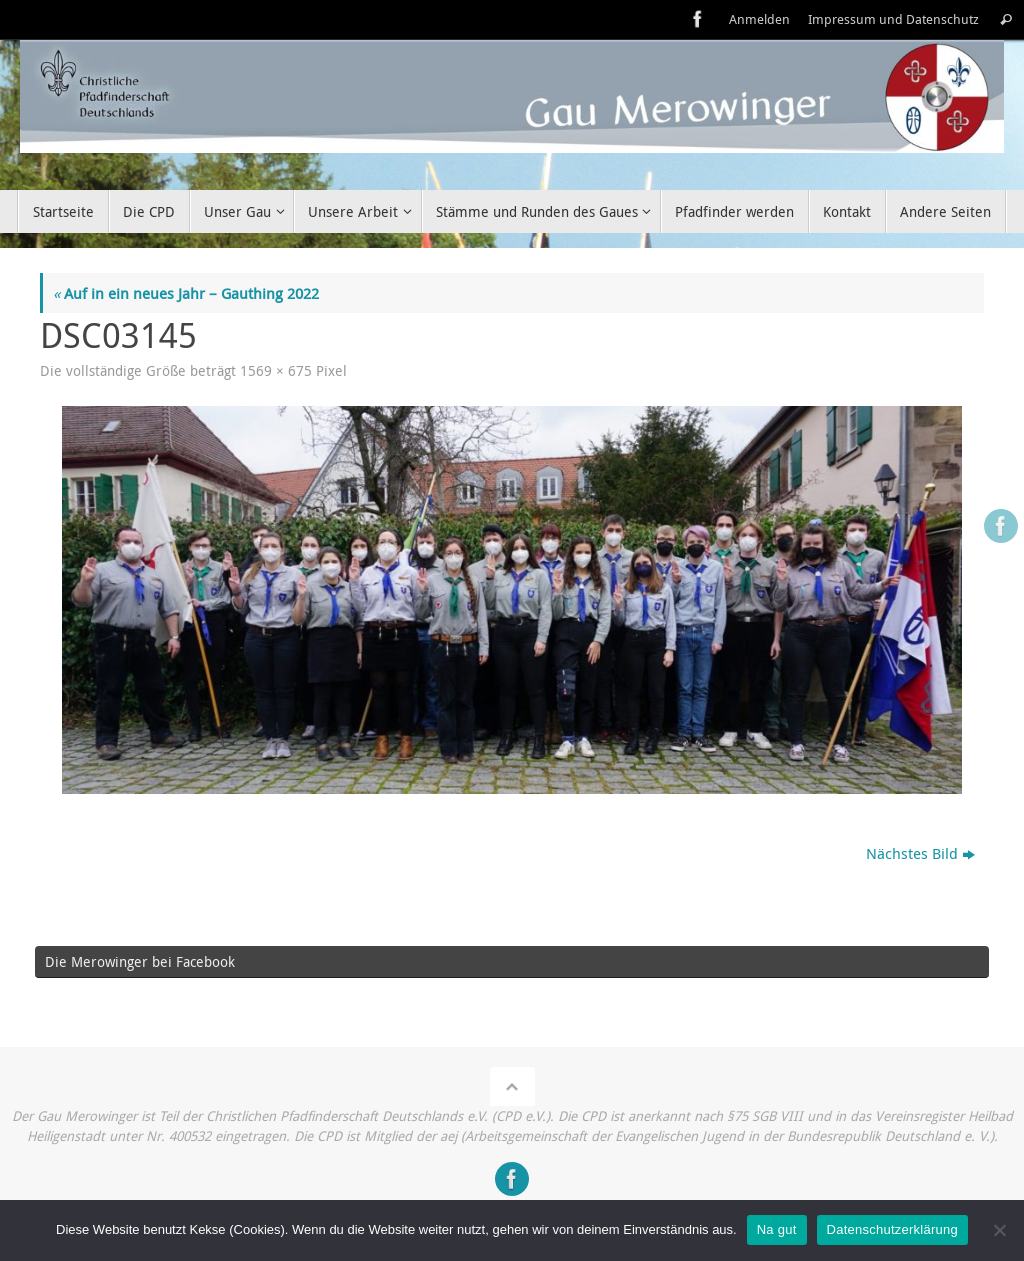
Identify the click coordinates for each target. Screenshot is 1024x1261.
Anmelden (759, 19)
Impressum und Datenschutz (893, 19)
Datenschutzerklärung (892, 1229)
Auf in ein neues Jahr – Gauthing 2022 (186, 293)
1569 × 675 (276, 371)
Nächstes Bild (920, 853)
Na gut (777, 1229)
